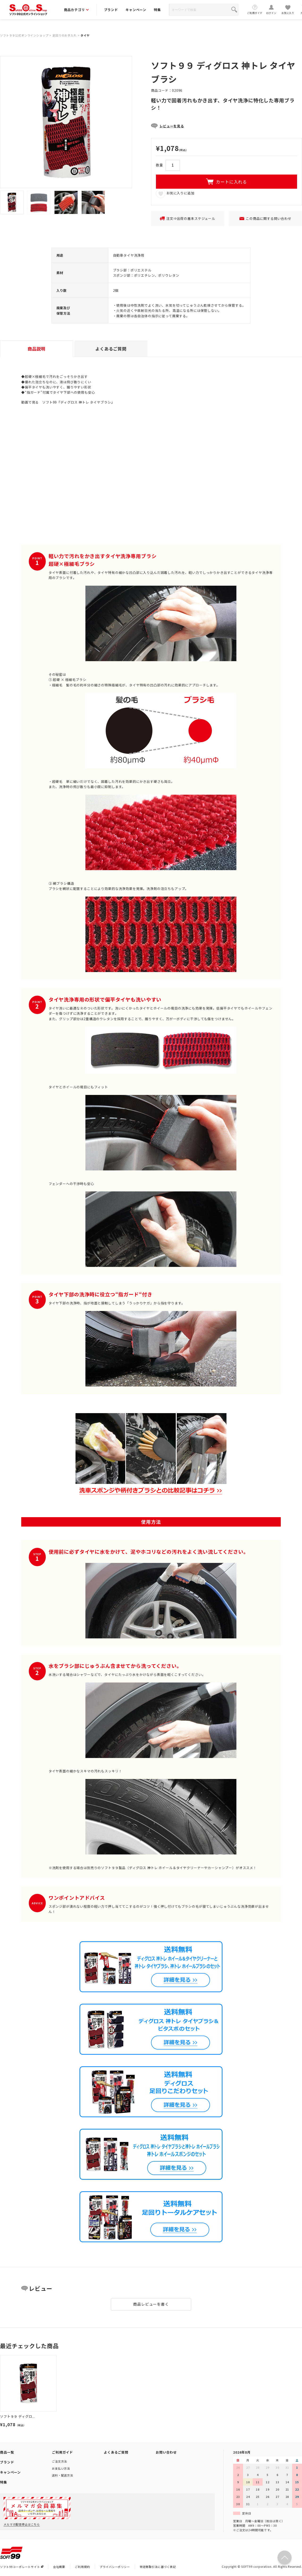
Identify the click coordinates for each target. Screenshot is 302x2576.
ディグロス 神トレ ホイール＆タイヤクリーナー (166, 1867)
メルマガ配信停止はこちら (22, 2524)
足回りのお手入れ (64, 35)
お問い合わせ (166, 2452)
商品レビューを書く (151, 2304)
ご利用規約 (82, 2567)
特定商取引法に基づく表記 (158, 2567)
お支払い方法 (61, 2468)
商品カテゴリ (76, 9)
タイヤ (85, 35)
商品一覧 (7, 2452)
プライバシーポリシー (115, 2567)
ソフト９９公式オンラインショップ (24, 35)
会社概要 (59, 2567)
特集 (157, 9)
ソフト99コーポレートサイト (21, 2567)
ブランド (111, 9)
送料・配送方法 (62, 2475)
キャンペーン (136, 9)
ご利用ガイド (255, 9)
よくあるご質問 (116, 2452)
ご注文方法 (59, 2461)
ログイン (271, 9)
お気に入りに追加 (175, 193)
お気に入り (288, 9)
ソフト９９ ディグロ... (17, 2416)
